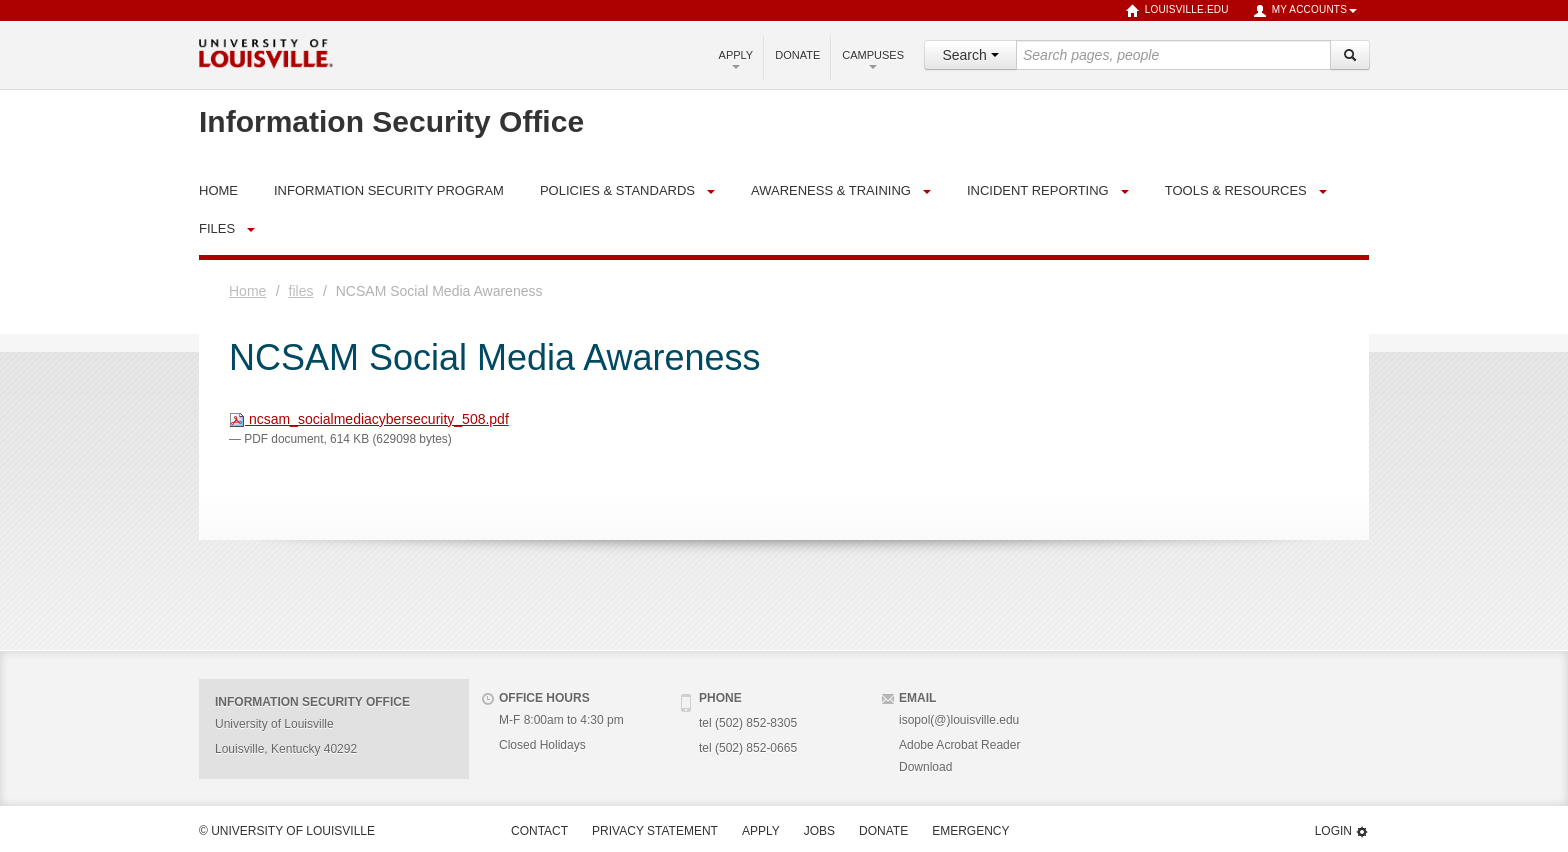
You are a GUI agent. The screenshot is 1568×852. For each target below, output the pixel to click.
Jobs (819, 831)
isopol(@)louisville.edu (959, 720)
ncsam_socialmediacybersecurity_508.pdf (369, 419)
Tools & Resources (1236, 190)
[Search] (1350, 55)
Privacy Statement (655, 831)
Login (1342, 831)
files (217, 228)
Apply (736, 59)
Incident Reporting (1038, 190)
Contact (539, 831)
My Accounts (1305, 11)
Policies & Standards (617, 190)
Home (247, 291)
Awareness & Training (831, 190)
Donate (797, 55)
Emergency (970, 831)
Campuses (873, 59)
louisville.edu (1177, 11)
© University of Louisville (287, 831)
